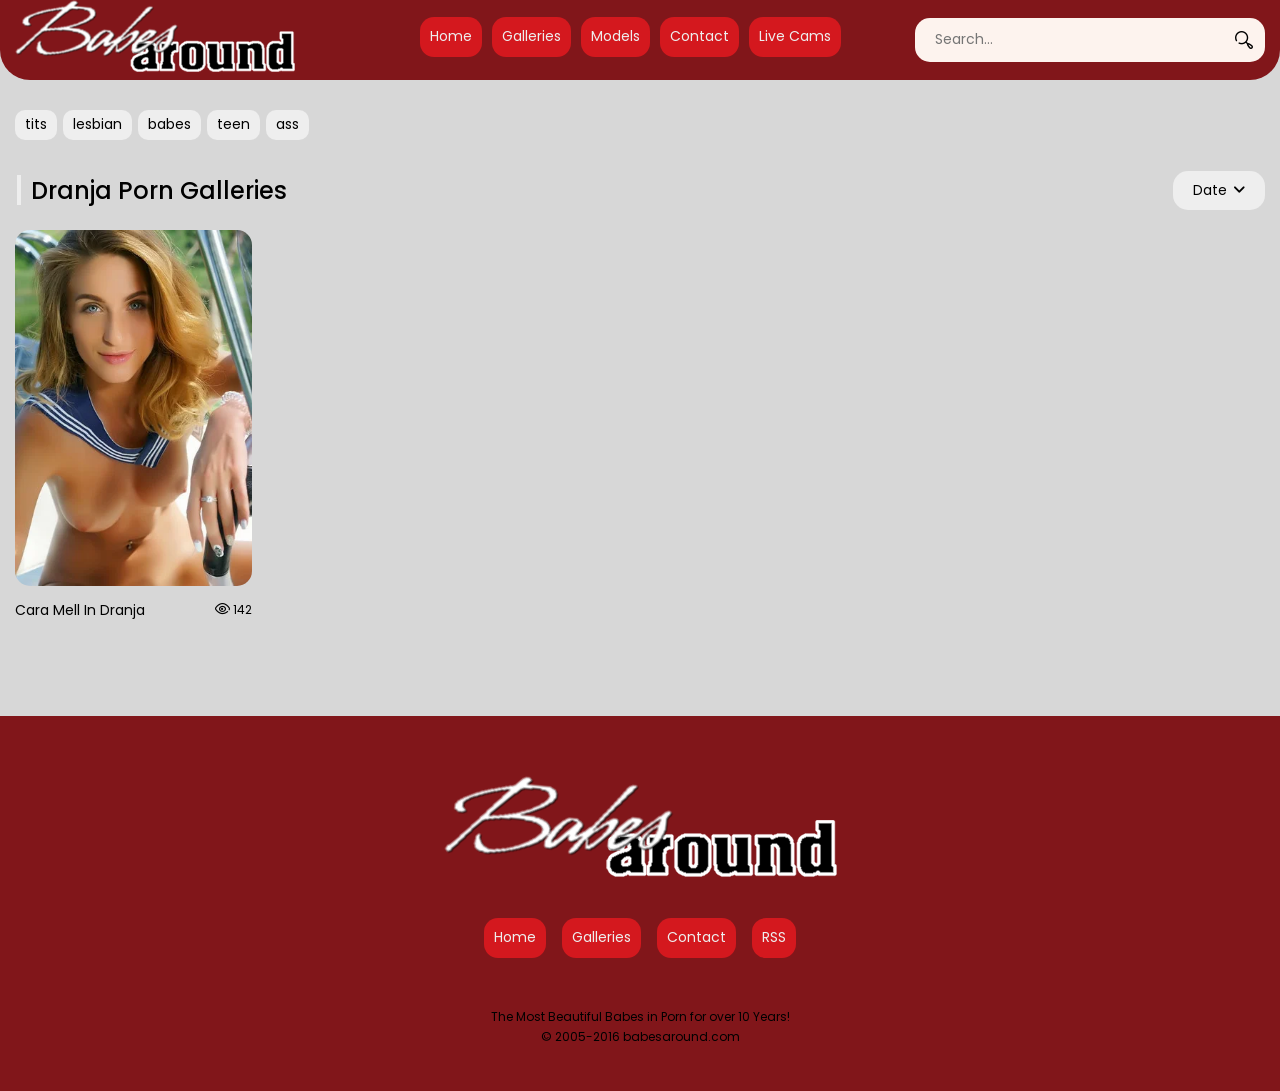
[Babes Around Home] (155, 40)
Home (451, 36)
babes (169, 124)
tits (36, 124)
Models (615, 36)
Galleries (531, 36)
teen (233, 124)
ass (287, 124)
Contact (699, 36)
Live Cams (795, 36)
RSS (774, 937)
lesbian (97, 124)
